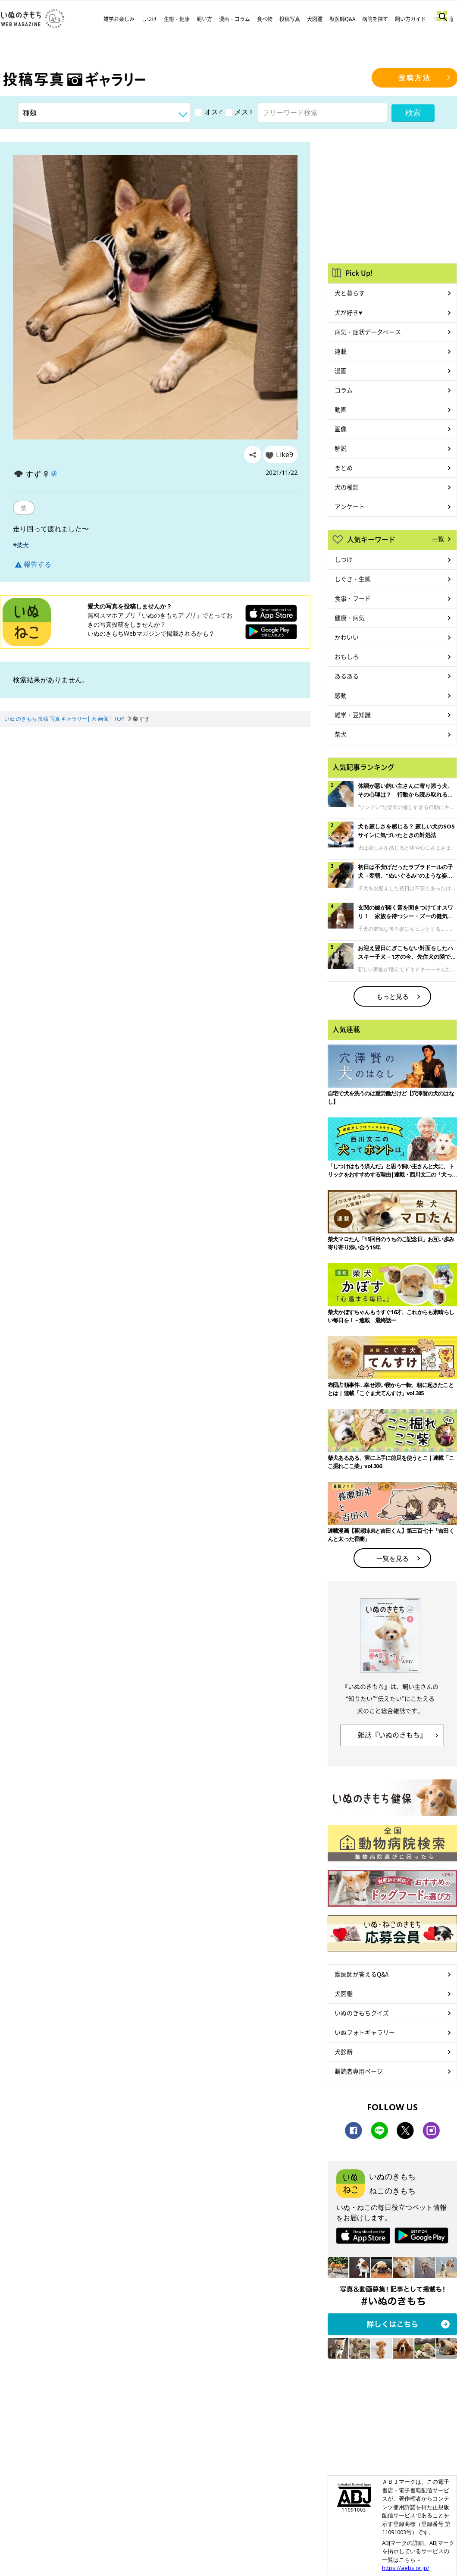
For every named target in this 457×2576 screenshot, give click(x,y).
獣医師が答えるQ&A (361, 1974)
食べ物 (264, 19)
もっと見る (392, 996)
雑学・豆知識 (353, 714)
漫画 (341, 370)
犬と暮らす (350, 293)
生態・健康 (177, 19)
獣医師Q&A (342, 19)
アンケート (350, 506)
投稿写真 (289, 19)
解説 (341, 448)
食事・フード (353, 598)
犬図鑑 (314, 19)
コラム (344, 390)
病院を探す (375, 19)
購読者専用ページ (359, 2071)
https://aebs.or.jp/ (405, 2568)
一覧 (438, 538)
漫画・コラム (234, 19)
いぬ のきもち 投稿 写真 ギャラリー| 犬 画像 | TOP (64, 718)
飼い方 (204, 19)
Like (284, 454)
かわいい (347, 637)
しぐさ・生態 (353, 578)
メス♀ (239, 111)
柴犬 (341, 734)
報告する (33, 564)
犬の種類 (347, 487)
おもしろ (347, 656)
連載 (341, 351)
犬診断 (344, 2051)
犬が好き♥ (348, 312)
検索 (413, 112)
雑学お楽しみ (119, 19)
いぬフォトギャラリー (365, 2032)
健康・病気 (350, 617)
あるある (347, 675)
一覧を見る (392, 1558)
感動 (341, 695)
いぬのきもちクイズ (362, 2012)
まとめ (344, 467)
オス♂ (209, 111)
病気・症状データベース (368, 331)
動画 (341, 409)
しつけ (149, 19)
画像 (341, 428)
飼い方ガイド (410, 19)
